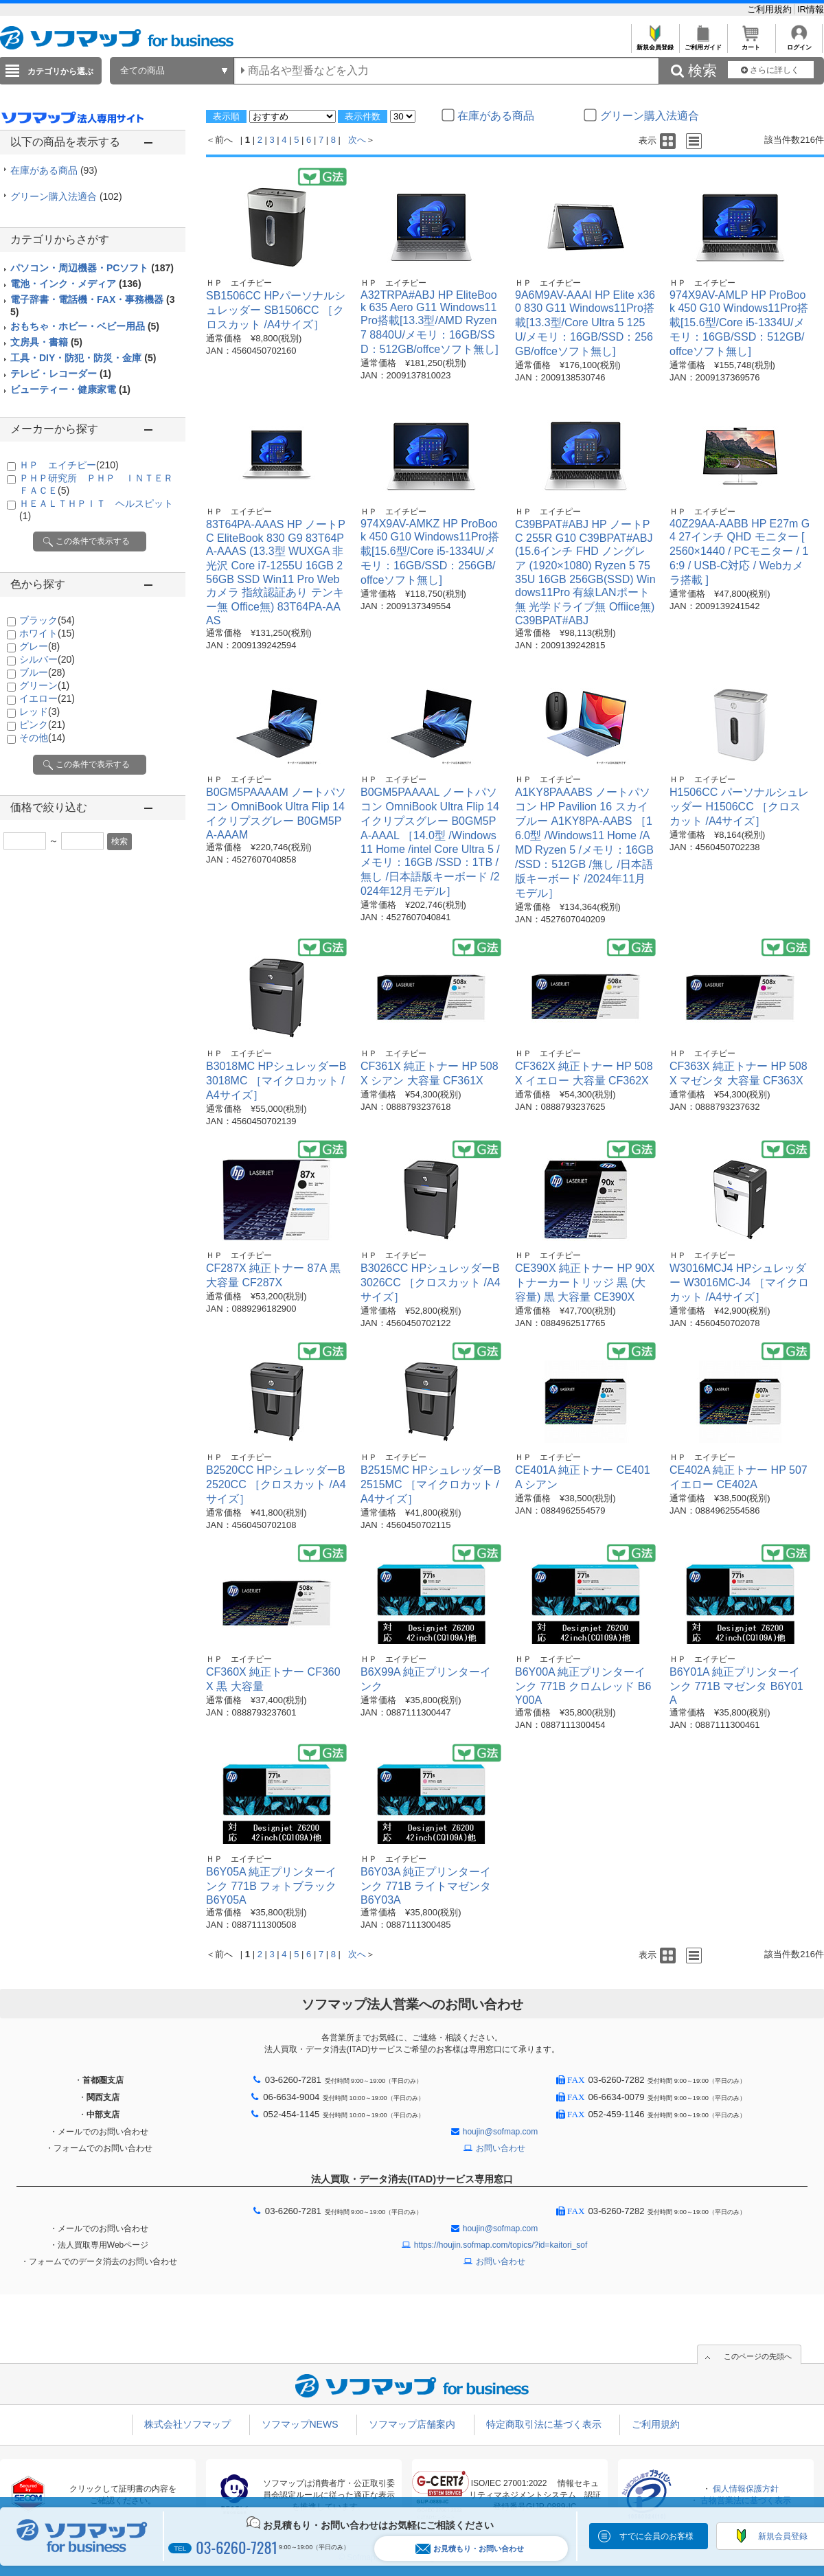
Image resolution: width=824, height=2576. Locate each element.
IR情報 (810, 9)
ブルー (42, 672)
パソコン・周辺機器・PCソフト (92, 267)
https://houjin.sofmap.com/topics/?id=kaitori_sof (500, 2245)
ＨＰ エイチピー (69, 464)
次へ (357, 140)
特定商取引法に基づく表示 (544, 2424)
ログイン (799, 43)
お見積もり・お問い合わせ (469, 2549)
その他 (42, 737)
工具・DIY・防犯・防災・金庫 (83, 357)
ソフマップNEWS (300, 2424)
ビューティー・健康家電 (70, 389)
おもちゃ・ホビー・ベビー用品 (84, 326)
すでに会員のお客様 (656, 2536)
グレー (39, 646)
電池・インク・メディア (75, 283)
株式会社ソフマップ (187, 2424)
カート (751, 43)
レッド (39, 711)
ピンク (42, 724)
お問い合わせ (500, 2148)
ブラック (47, 620)
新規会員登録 (654, 43)
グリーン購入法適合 (66, 196)
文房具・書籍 (46, 342)
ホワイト (47, 633)
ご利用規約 (770, 9)
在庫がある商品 (54, 170)
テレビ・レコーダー (60, 373)
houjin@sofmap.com (500, 2131)
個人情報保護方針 (746, 2489)
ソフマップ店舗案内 (412, 2424)
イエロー (47, 698)
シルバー (47, 659)
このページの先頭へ (758, 2356)
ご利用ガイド (702, 43)
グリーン (44, 685)
